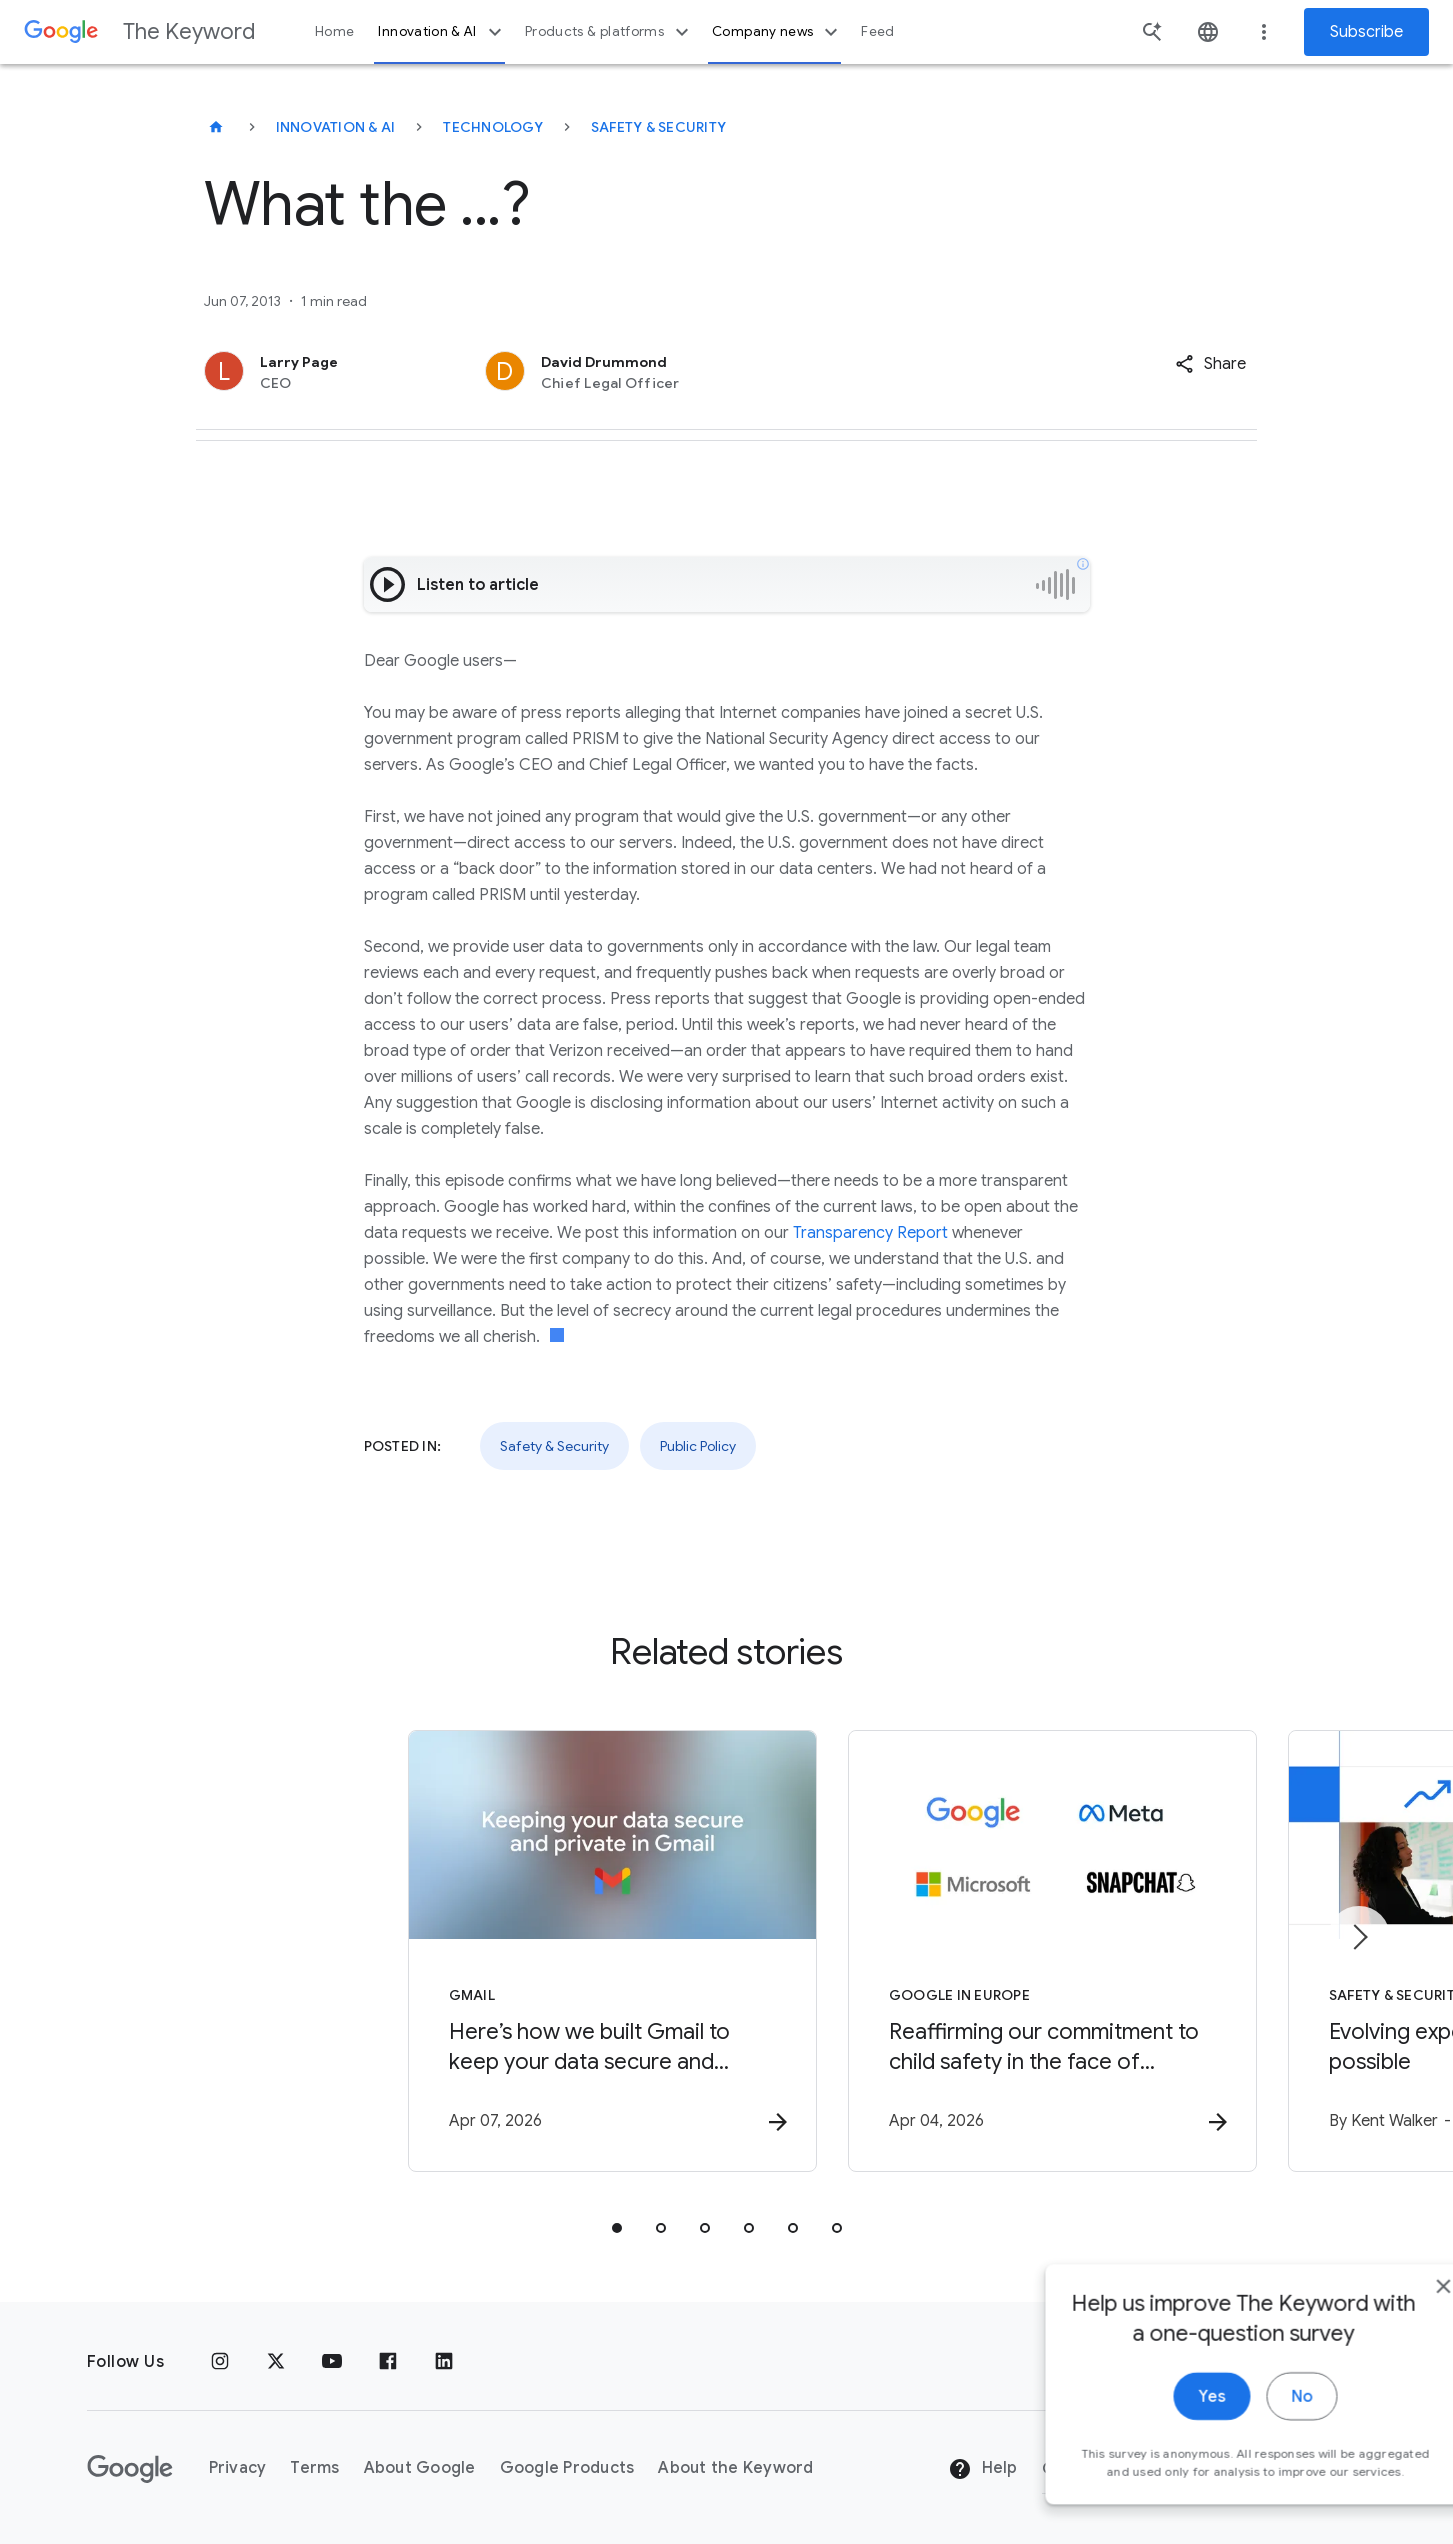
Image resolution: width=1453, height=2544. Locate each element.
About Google (420, 2469)
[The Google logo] (130, 2469)
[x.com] (276, 2362)
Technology (493, 127)
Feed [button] (877, 31)
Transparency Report (870, 1233)
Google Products (567, 2469)
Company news (777, 32)
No (1249, 2443)
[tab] (617, 2230)
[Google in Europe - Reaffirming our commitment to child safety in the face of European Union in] (989, 1953)
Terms (314, 2469)
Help (982, 2470)
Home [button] (334, 31)
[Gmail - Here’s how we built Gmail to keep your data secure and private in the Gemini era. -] (465, 1953)
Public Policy (698, 1446)
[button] (1210, 364)
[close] (1391, 2333)
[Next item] (1359, 1938)
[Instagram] (220, 2362)
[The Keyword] (216, 127)
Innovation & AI (442, 32)
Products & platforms (609, 32)
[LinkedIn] (444, 2362)
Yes (1159, 2443)
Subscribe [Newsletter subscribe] (1366, 32)
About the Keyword (735, 2469)
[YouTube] (332, 2362)
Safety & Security (658, 127)
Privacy (238, 2469)
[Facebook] (388, 2362)
